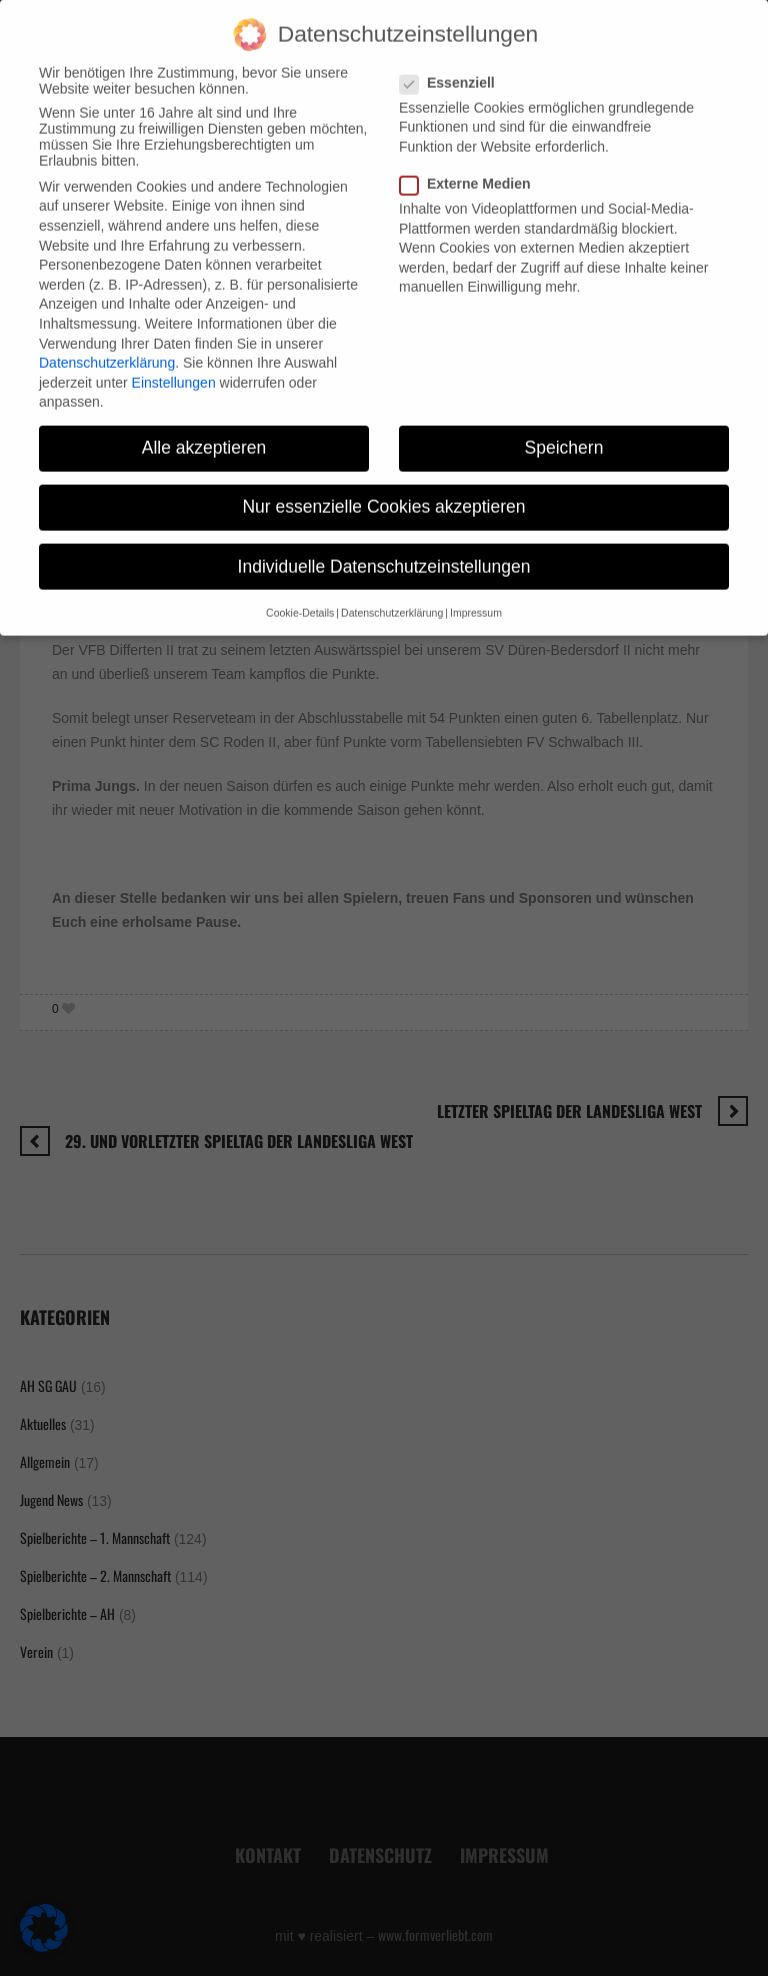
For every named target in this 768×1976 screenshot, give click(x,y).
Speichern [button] (564, 430)
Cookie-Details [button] (300, 594)
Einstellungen (174, 364)
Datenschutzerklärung (107, 345)
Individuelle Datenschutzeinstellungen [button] (384, 548)
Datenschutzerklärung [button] (392, 594)
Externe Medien (471, 166)
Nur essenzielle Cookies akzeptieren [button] (383, 489)
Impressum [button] (476, 594)
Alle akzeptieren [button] (204, 430)
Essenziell (453, 64)
